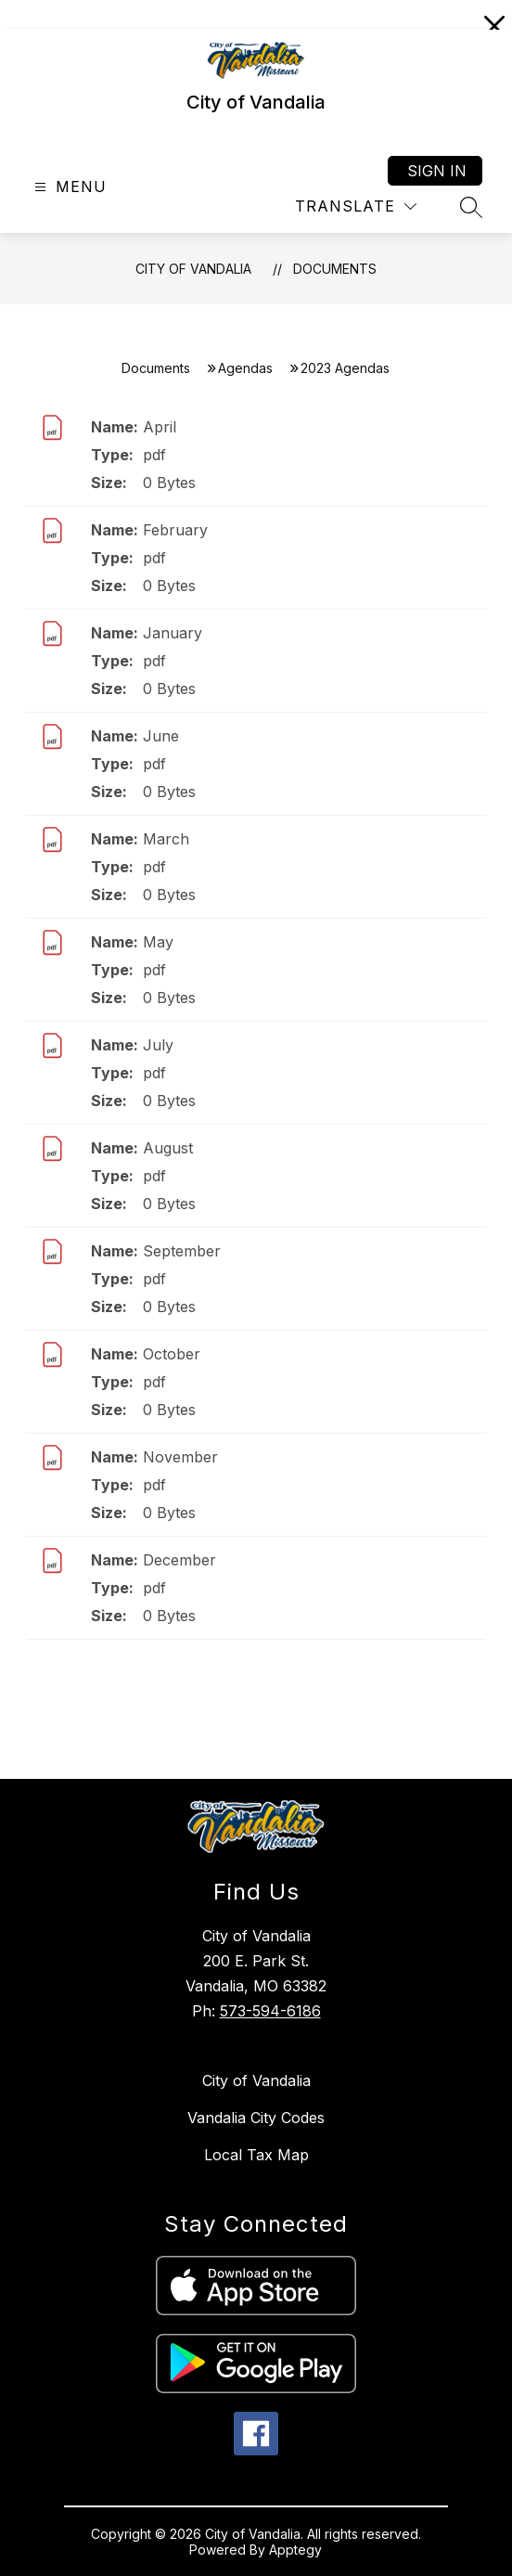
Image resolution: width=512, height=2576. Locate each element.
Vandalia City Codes (256, 2117)
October (171, 1354)
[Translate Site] (355, 206)
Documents (335, 269)
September (182, 1251)
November (180, 1457)
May (158, 942)
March (166, 839)
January (172, 633)
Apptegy (295, 2549)
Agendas (245, 368)
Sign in (437, 170)
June (161, 736)
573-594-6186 (270, 2011)
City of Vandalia (193, 269)
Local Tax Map (256, 2154)
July (158, 1045)
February (175, 530)
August (168, 1148)
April (159, 427)
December (179, 1560)
